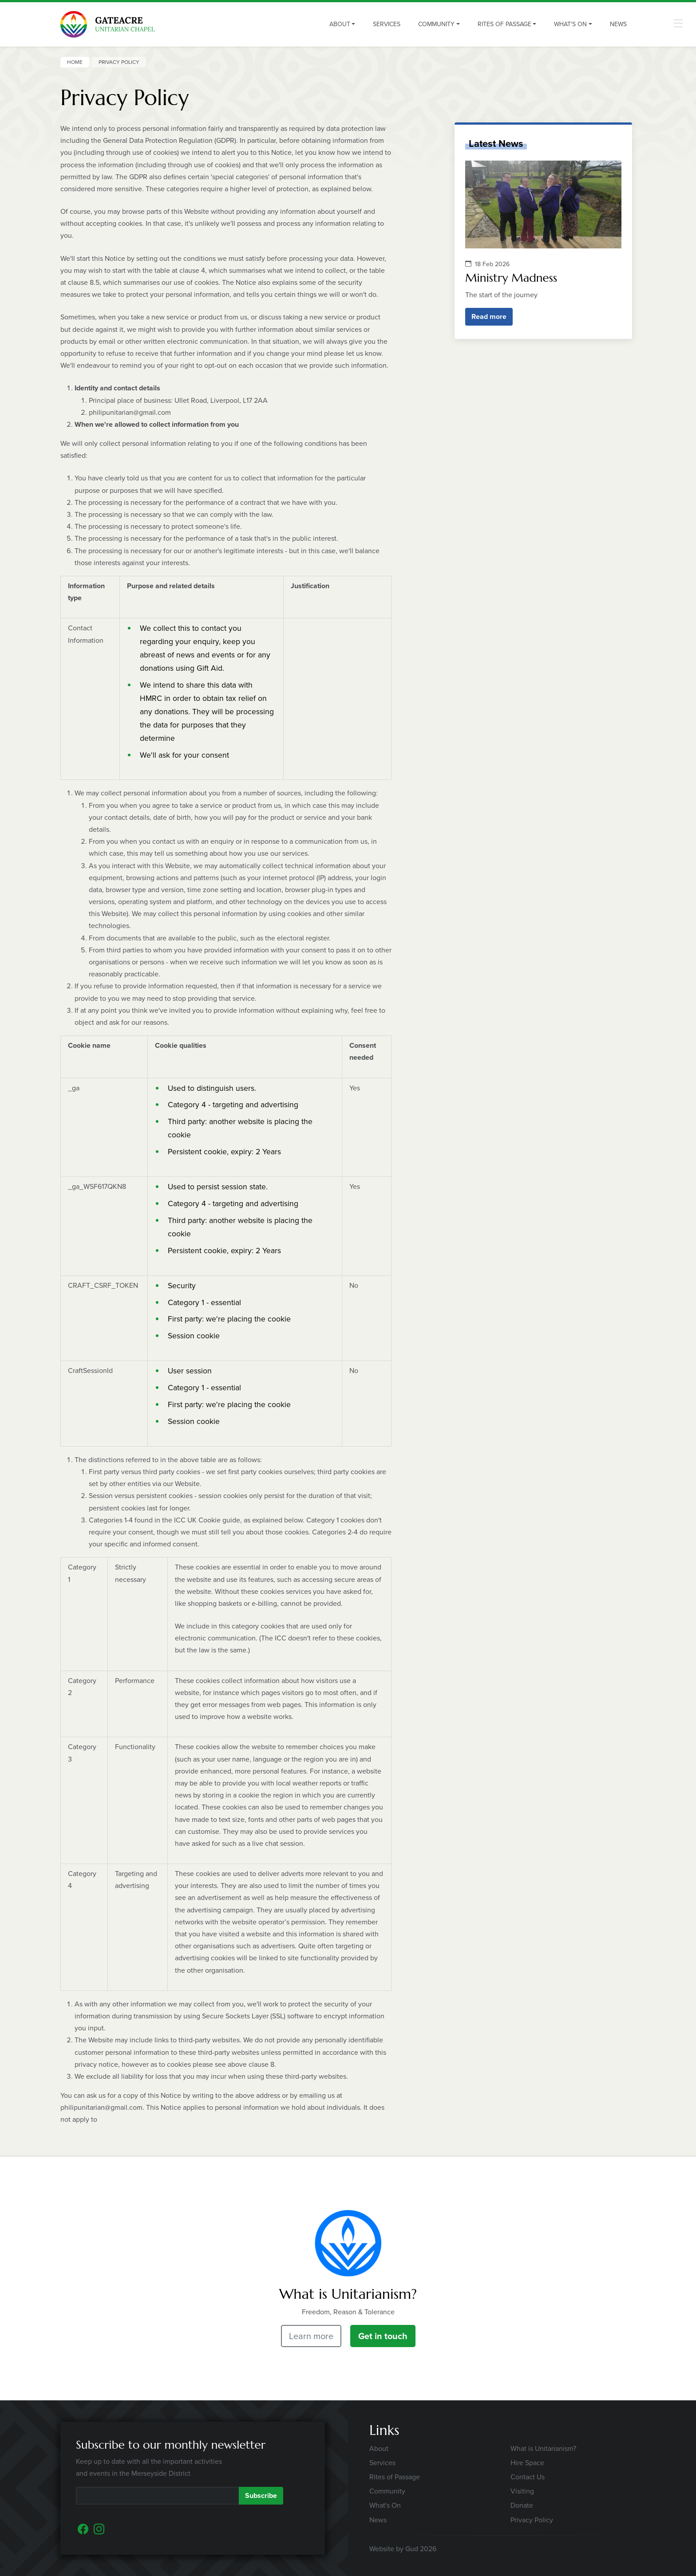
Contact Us (527, 2477)
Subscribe (261, 2495)
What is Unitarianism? (543, 2448)
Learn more (311, 2336)
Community (387, 2491)
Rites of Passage (394, 2477)
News (618, 24)
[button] (678, 23)
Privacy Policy (531, 2520)
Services (386, 24)
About (378, 2448)
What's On (385, 2505)
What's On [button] (570, 24)
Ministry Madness (511, 278)
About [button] (339, 24)
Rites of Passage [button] (504, 24)
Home (75, 62)
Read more (488, 316)
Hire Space (527, 2463)
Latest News (496, 143)
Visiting (522, 2491)
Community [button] (436, 24)
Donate (521, 2505)
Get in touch (382, 2336)
